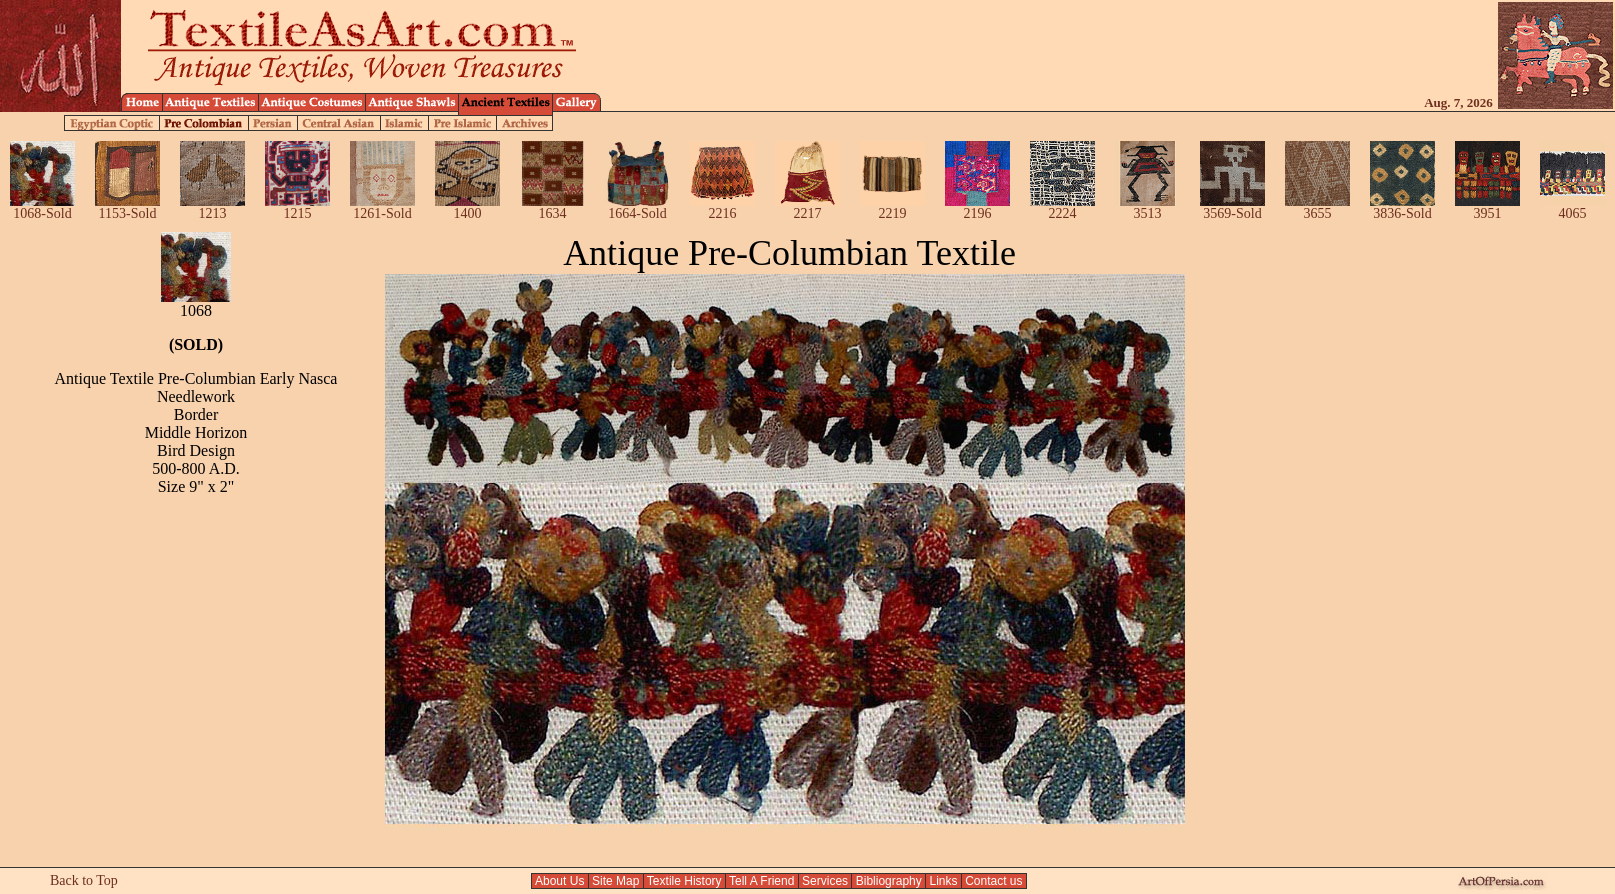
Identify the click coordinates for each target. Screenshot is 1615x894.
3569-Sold (1232, 207)
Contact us (994, 881)
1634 (552, 207)
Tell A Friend (762, 881)
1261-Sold (382, 207)
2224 (1062, 207)
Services (825, 881)
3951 (1487, 207)
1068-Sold (42, 207)
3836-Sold (1402, 207)
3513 (1147, 207)
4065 (1572, 207)
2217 (807, 207)
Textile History (684, 881)
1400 (467, 207)
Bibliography (888, 881)
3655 (1317, 207)
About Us (559, 881)
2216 (722, 207)
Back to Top (84, 880)
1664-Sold (637, 207)
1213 (212, 207)
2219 (892, 207)
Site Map (616, 881)
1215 (297, 207)
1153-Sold (127, 207)
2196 (977, 207)
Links (943, 881)
